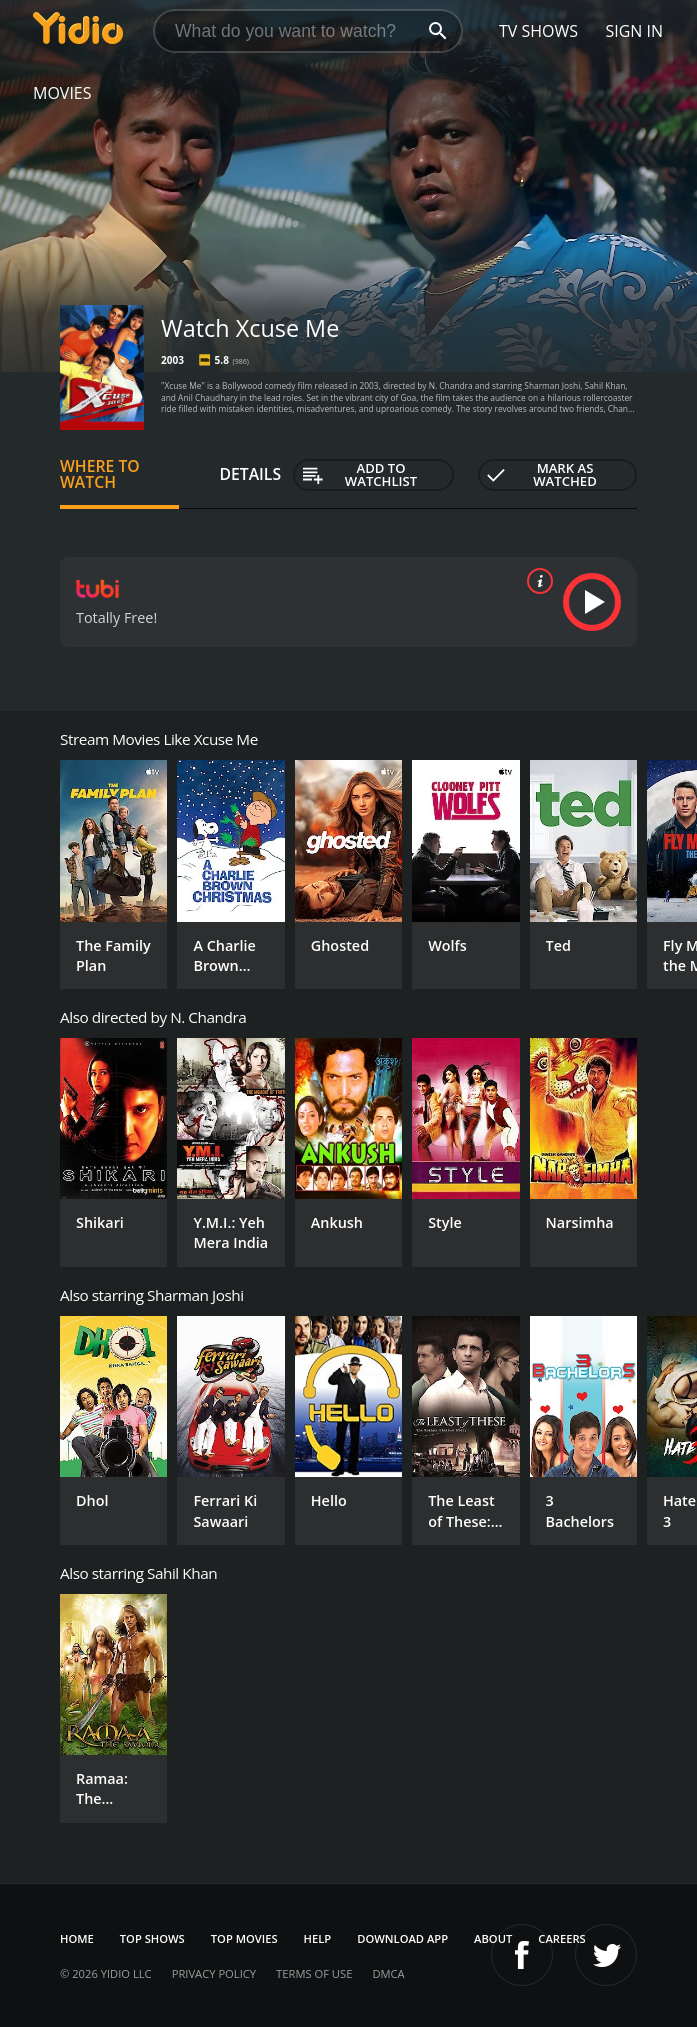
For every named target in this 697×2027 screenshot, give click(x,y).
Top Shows (152, 1938)
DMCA (388, 1973)
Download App (402, 1938)
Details (250, 474)
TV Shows (538, 31)
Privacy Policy (214, 1973)
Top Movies (244, 1938)
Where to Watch (100, 474)
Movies (62, 93)
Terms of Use (314, 1973)
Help (318, 1938)
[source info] (536, 581)
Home (77, 1938)
